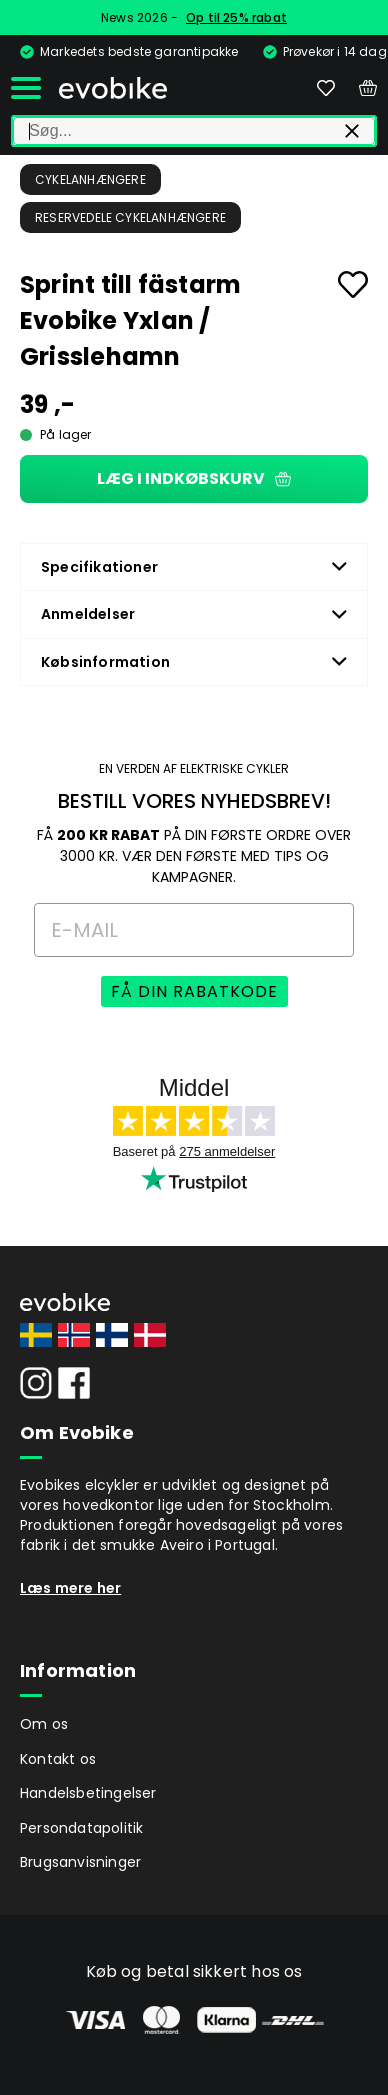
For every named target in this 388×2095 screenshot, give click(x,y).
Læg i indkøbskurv (194, 478)
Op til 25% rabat (236, 17)
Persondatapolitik (81, 1828)
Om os (44, 1724)
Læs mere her (70, 1588)
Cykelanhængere (90, 179)
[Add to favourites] (353, 284)
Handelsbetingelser (88, 1793)
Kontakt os (58, 1759)
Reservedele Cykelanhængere (130, 217)
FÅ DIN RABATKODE (194, 991)
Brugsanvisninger (80, 1862)
